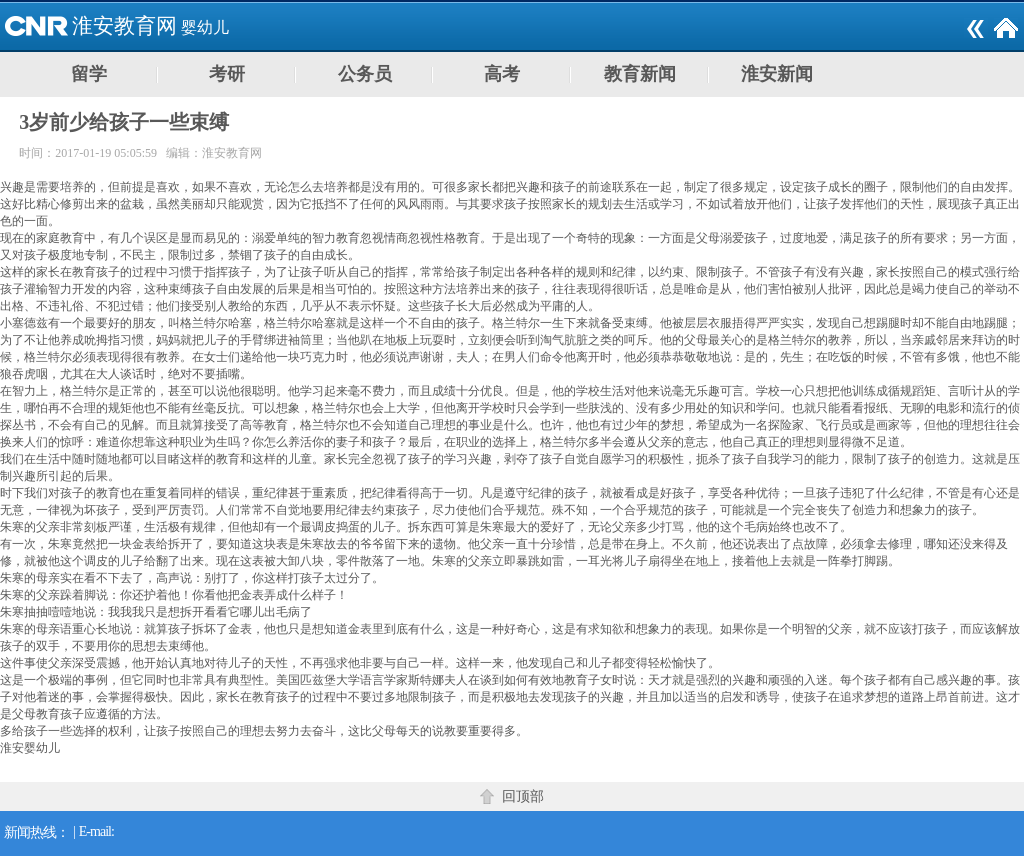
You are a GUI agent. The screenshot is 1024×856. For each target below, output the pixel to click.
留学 (89, 74)
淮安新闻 (777, 74)
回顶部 (523, 796)
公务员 (365, 74)
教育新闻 (640, 74)
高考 (502, 74)
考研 (227, 74)
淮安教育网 (124, 26)
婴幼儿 (205, 27)
